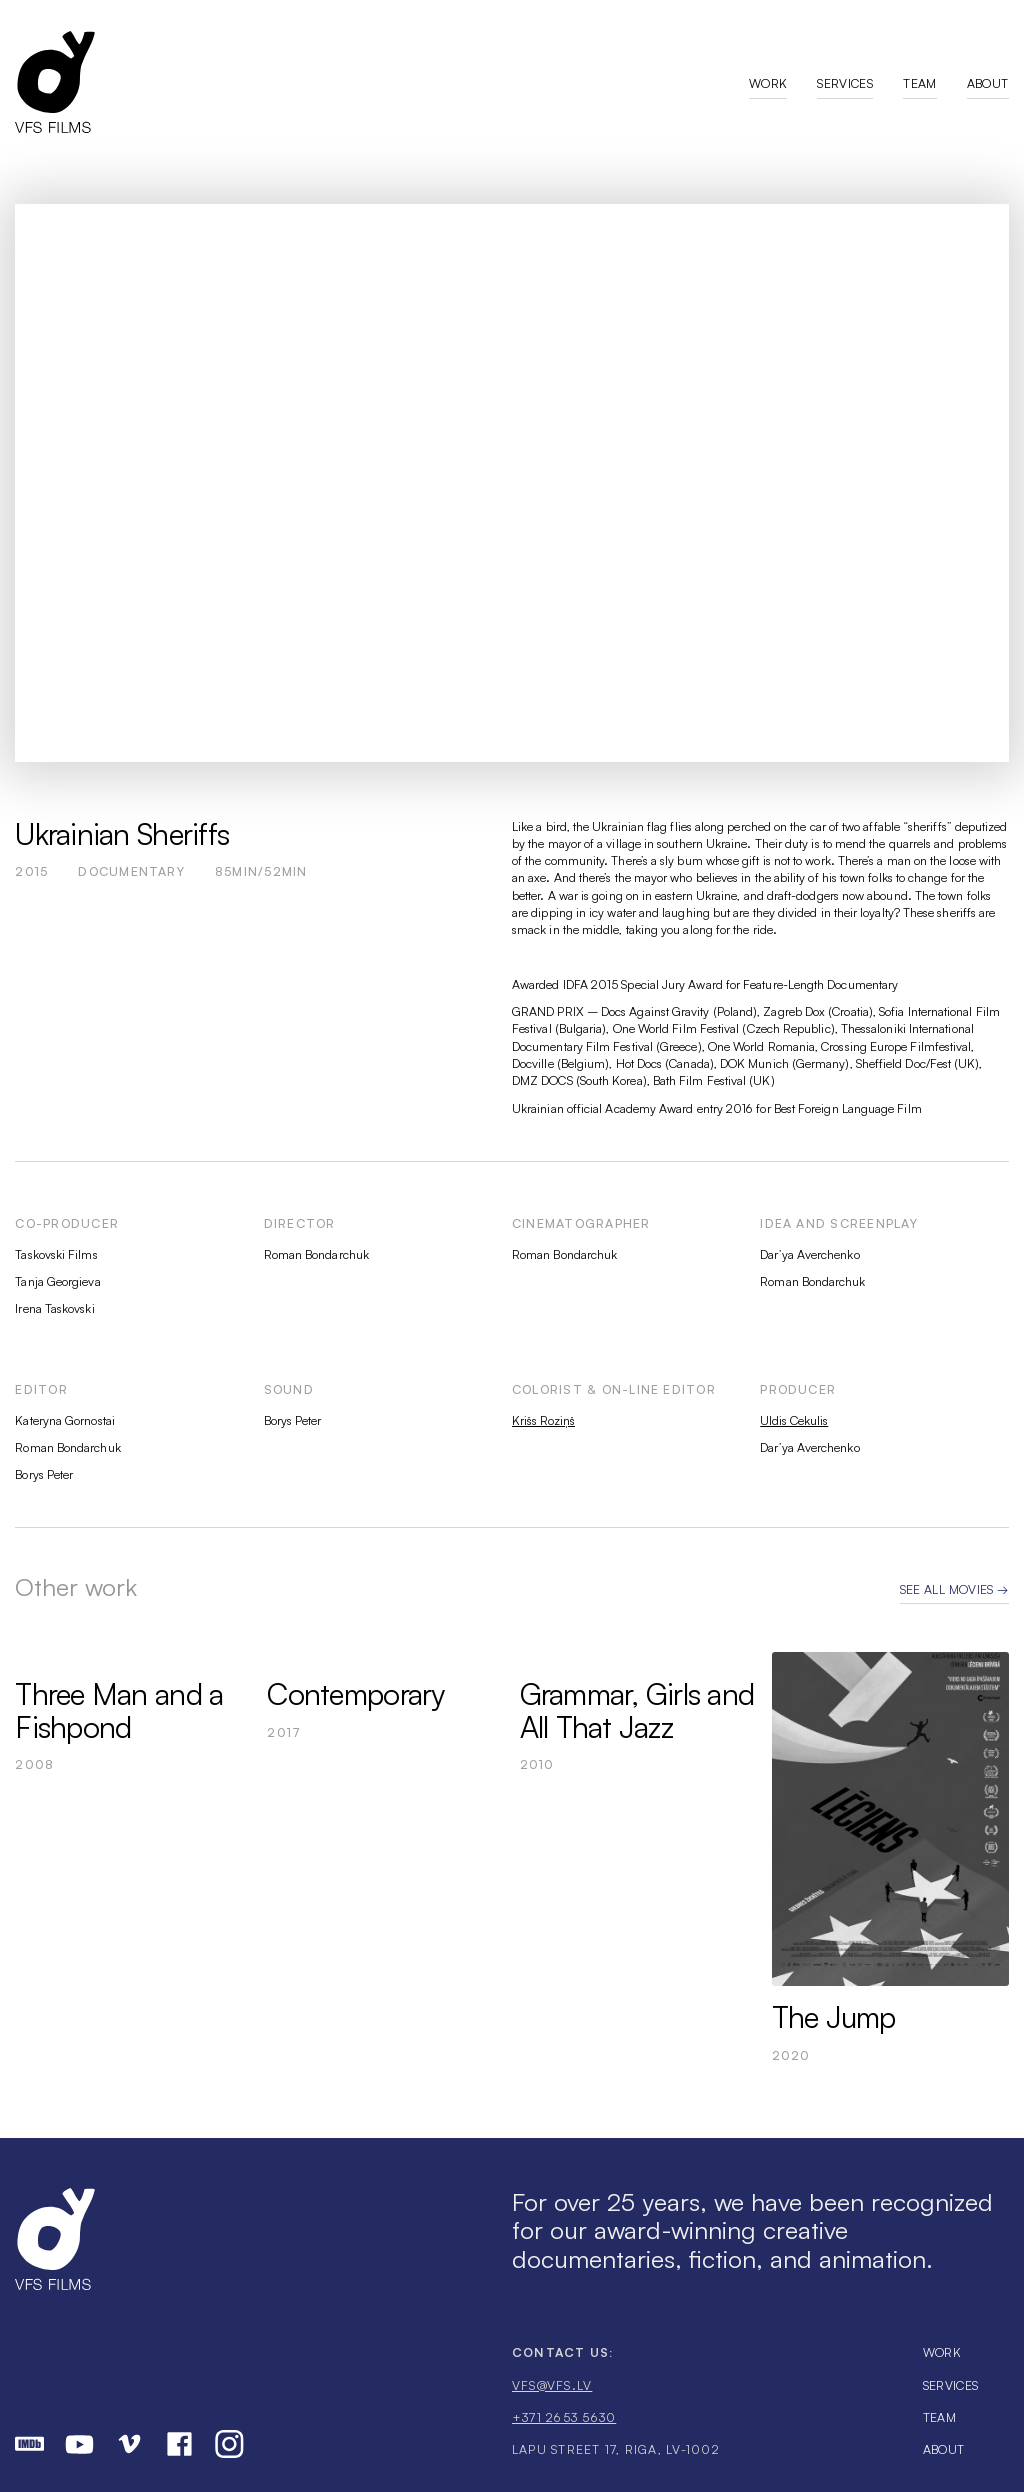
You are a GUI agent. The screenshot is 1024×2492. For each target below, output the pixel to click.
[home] (381, 81)
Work (768, 83)
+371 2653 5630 (564, 2417)
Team (919, 83)
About (988, 83)
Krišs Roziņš (543, 1420)
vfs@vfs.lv (552, 2385)
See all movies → (954, 1589)
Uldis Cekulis (794, 1420)
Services (845, 83)
